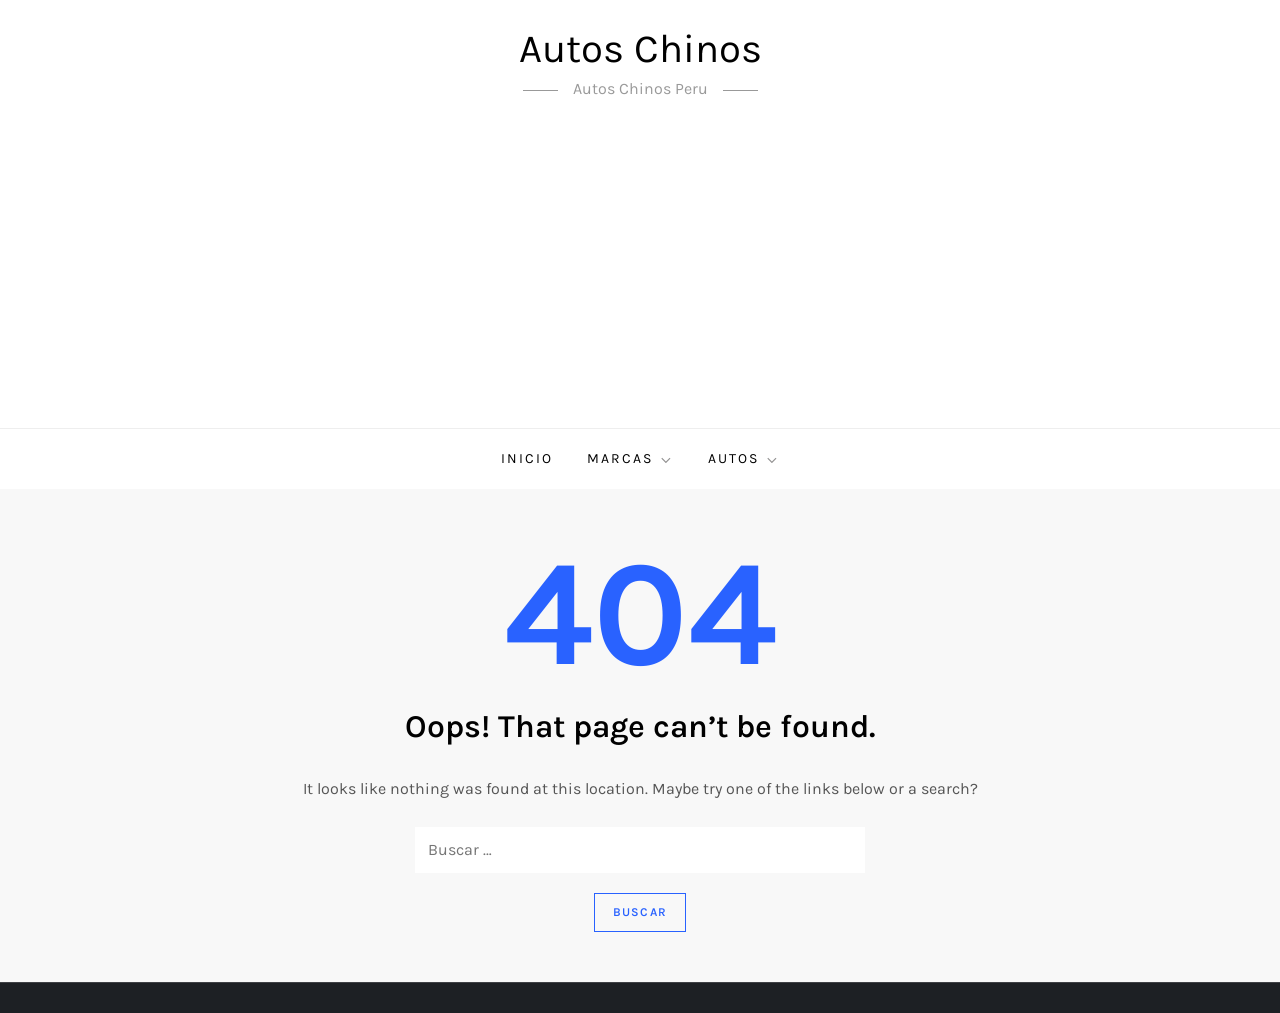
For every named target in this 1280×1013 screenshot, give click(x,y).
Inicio (527, 458)
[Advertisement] (640, 278)
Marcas (630, 459)
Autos (744, 459)
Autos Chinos (640, 48)
